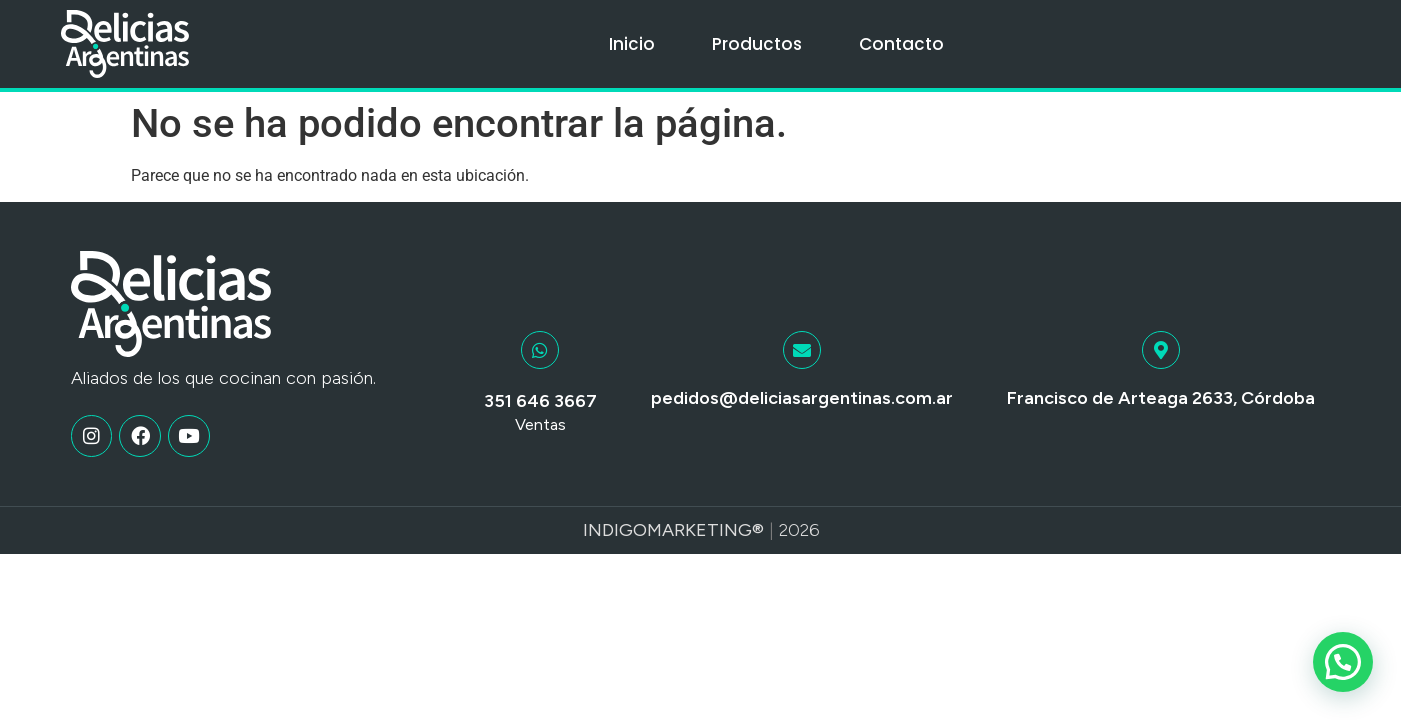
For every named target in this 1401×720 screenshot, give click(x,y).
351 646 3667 (540, 401)
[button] (1343, 662)
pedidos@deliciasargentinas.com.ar (802, 398)
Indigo (615, 530)
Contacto (901, 44)
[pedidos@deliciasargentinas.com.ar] (802, 350)
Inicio (632, 44)
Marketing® (705, 530)
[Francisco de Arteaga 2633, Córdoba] (1161, 350)
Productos (757, 44)
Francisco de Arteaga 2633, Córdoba (1161, 398)
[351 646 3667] (540, 350)
